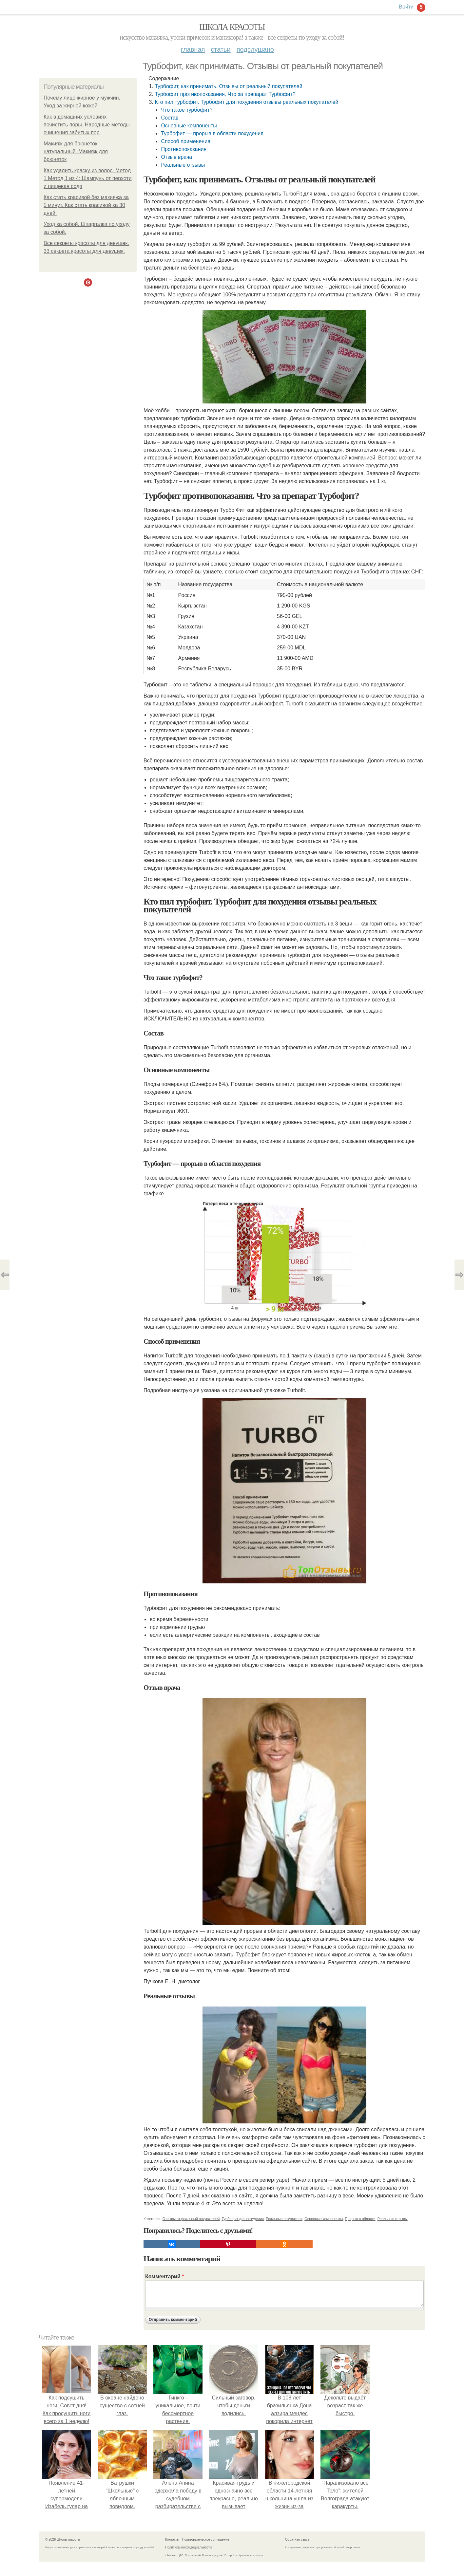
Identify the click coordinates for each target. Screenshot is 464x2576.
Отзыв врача (176, 157)
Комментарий (164, 2276)
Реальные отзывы (183, 165)
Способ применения (185, 141)
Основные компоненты (189, 125)
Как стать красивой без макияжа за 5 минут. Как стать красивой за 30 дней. (86, 205)
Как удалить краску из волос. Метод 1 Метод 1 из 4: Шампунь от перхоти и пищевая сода (88, 178)
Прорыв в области (360, 2219)
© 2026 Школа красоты (62, 2539)
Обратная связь (297, 2539)
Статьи (220, 49)
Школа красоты (232, 27)
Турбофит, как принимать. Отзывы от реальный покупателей (228, 86)
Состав (169, 118)
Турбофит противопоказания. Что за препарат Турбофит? (225, 94)
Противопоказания (183, 149)
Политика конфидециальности (188, 2547)
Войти (406, 6)
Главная (193, 49)
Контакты (172, 2539)
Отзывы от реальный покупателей (191, 2219)
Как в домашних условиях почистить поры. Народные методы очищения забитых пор (87, 124)
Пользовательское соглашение (205, 2539)
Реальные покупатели (284, 2219)
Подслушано (255, 49)
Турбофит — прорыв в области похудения (212, 133)
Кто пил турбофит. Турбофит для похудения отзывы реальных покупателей (246, 102)
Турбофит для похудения (243, 2219)
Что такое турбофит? (186, 110)
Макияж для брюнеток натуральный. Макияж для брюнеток (76, 151)
